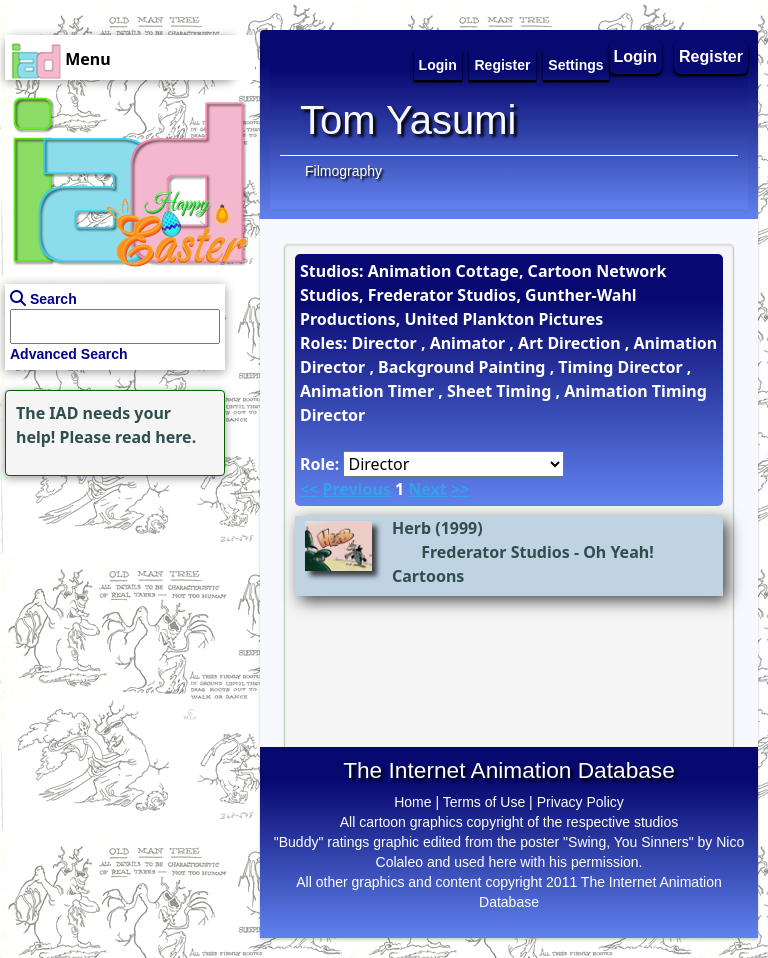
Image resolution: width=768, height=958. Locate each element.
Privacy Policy (580, 802)
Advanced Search (69, 354)
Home (412, 802)
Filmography (343, 171)
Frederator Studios (495, 552)
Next (427, 489)
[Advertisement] (125, 606)
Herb (411, 528)
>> (460, 489)
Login (636, 56)
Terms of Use (484, 802)
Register (711, 56)
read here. (155, 437)
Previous (356, 489)
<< (309, 489)
